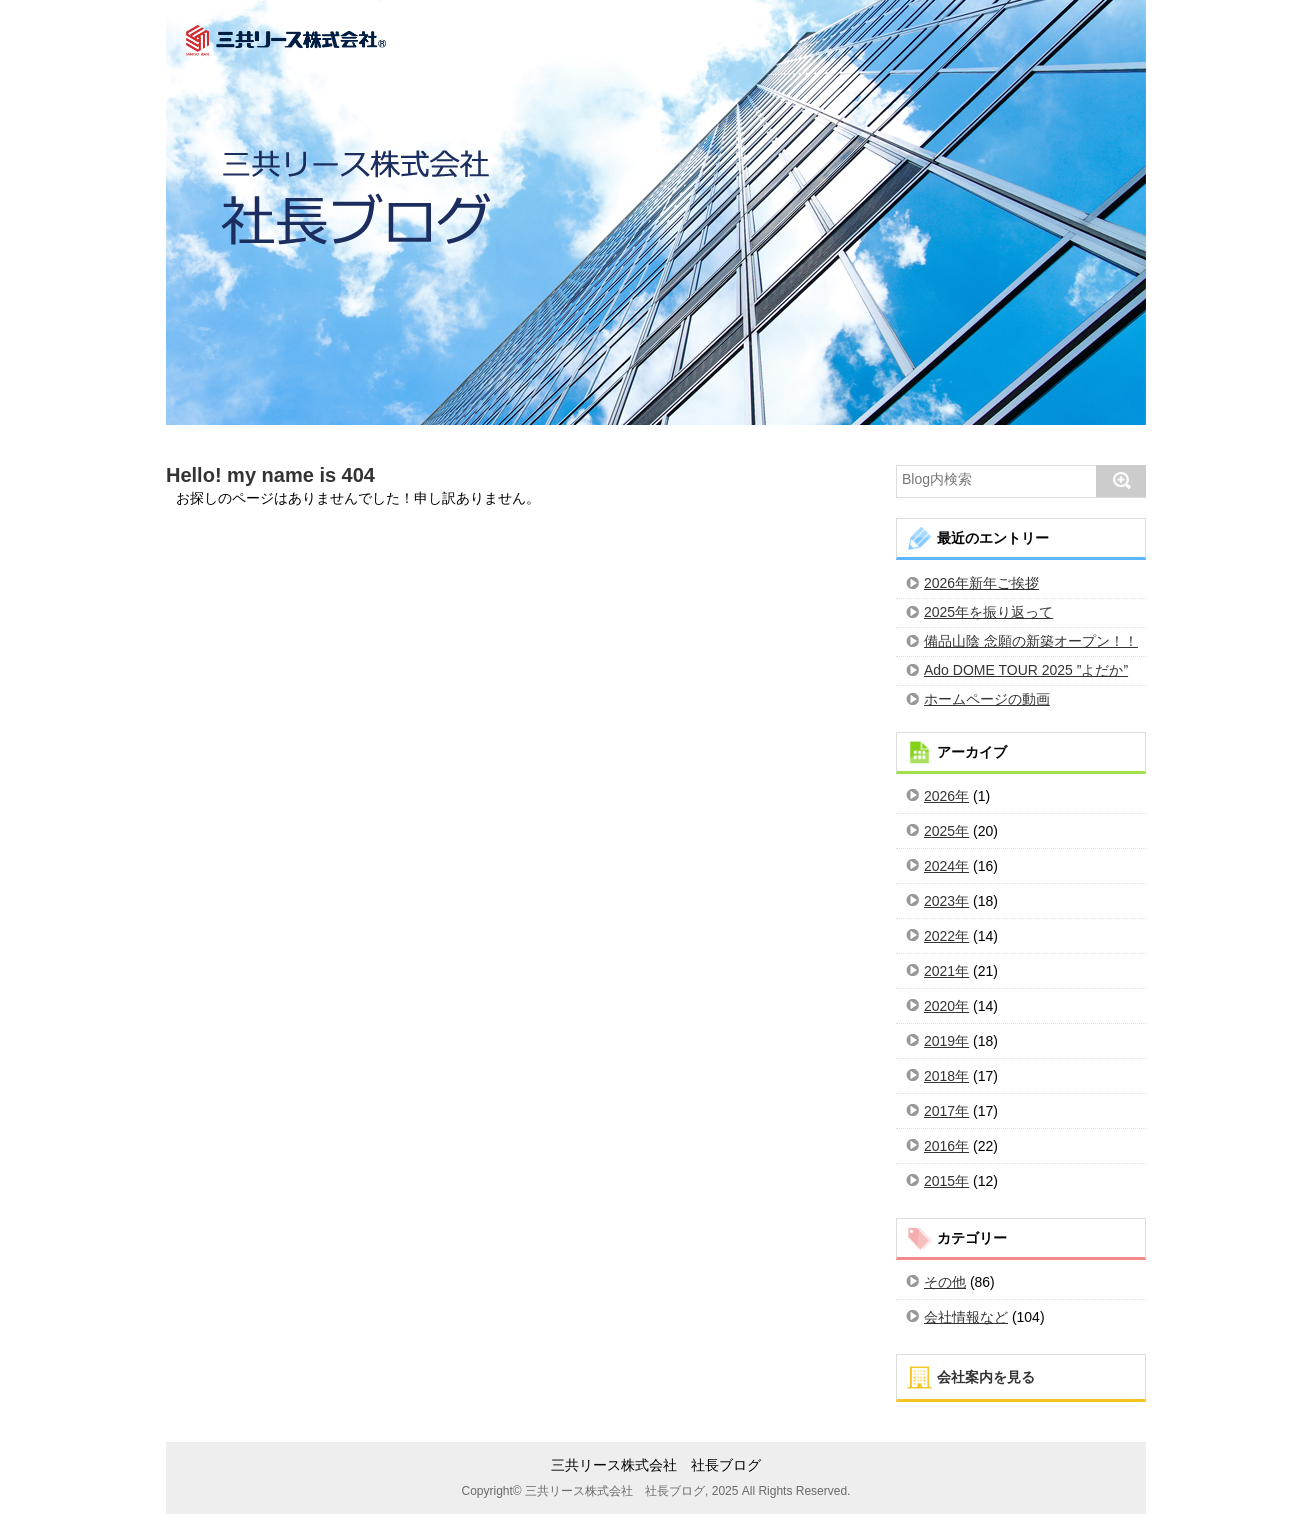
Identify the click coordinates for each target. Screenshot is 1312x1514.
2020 (939, 1006)
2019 (939, 1041)
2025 (939, 831)
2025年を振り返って (988, 612)
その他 (945, 1282)
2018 (939, 1076)
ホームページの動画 (987, 699)
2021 (939, 971)
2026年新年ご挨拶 (981, 583)
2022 (939, 936)
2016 (939, 1146)
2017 (939, 1111)
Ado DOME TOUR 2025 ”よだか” (1026, 670)
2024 (939, 866)
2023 (939, 901)
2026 (939, 796)
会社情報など (966, 1317)
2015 (939, 1181)
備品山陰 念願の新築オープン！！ (1031, 641)
